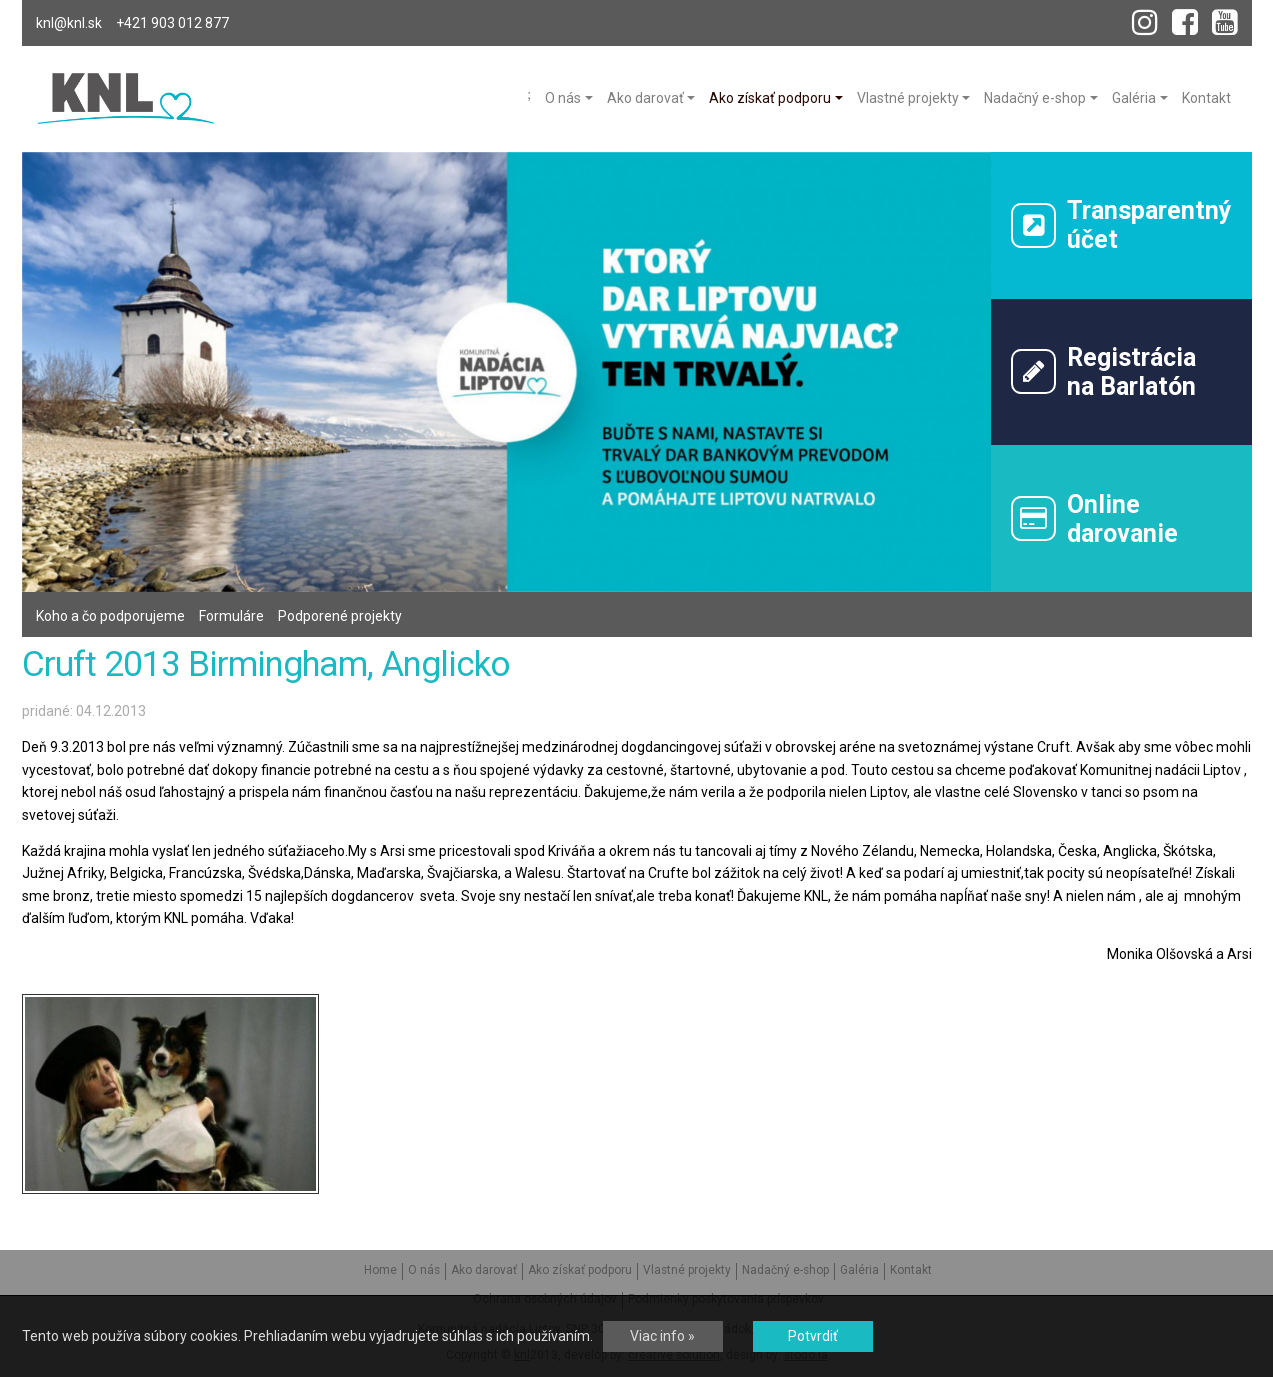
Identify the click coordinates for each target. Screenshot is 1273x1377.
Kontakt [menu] (1206, 98)
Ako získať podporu (580, 1270)
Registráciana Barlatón (1103, 372)
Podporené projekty (340, 616)
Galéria (859, 1270)
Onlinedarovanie (1094, 519)
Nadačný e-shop (785, 1270)
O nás (424, 1270)
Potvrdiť (813, 1336)
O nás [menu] (563, 98)
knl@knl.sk (69, 23)
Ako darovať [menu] (645, 98)
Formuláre (231, 616)
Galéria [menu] (1134, 98)
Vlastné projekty (687, 1270)
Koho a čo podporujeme (110, 616)
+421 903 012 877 (172, 23)
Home (380, 1270)
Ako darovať (484, 1270)
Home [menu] (529, 95)
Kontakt (911, 1270)
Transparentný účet (1121, 225)
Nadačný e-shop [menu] (1035, 98)
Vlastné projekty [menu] (908, 98)
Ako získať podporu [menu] (770, 98)
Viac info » (662, 1336)
